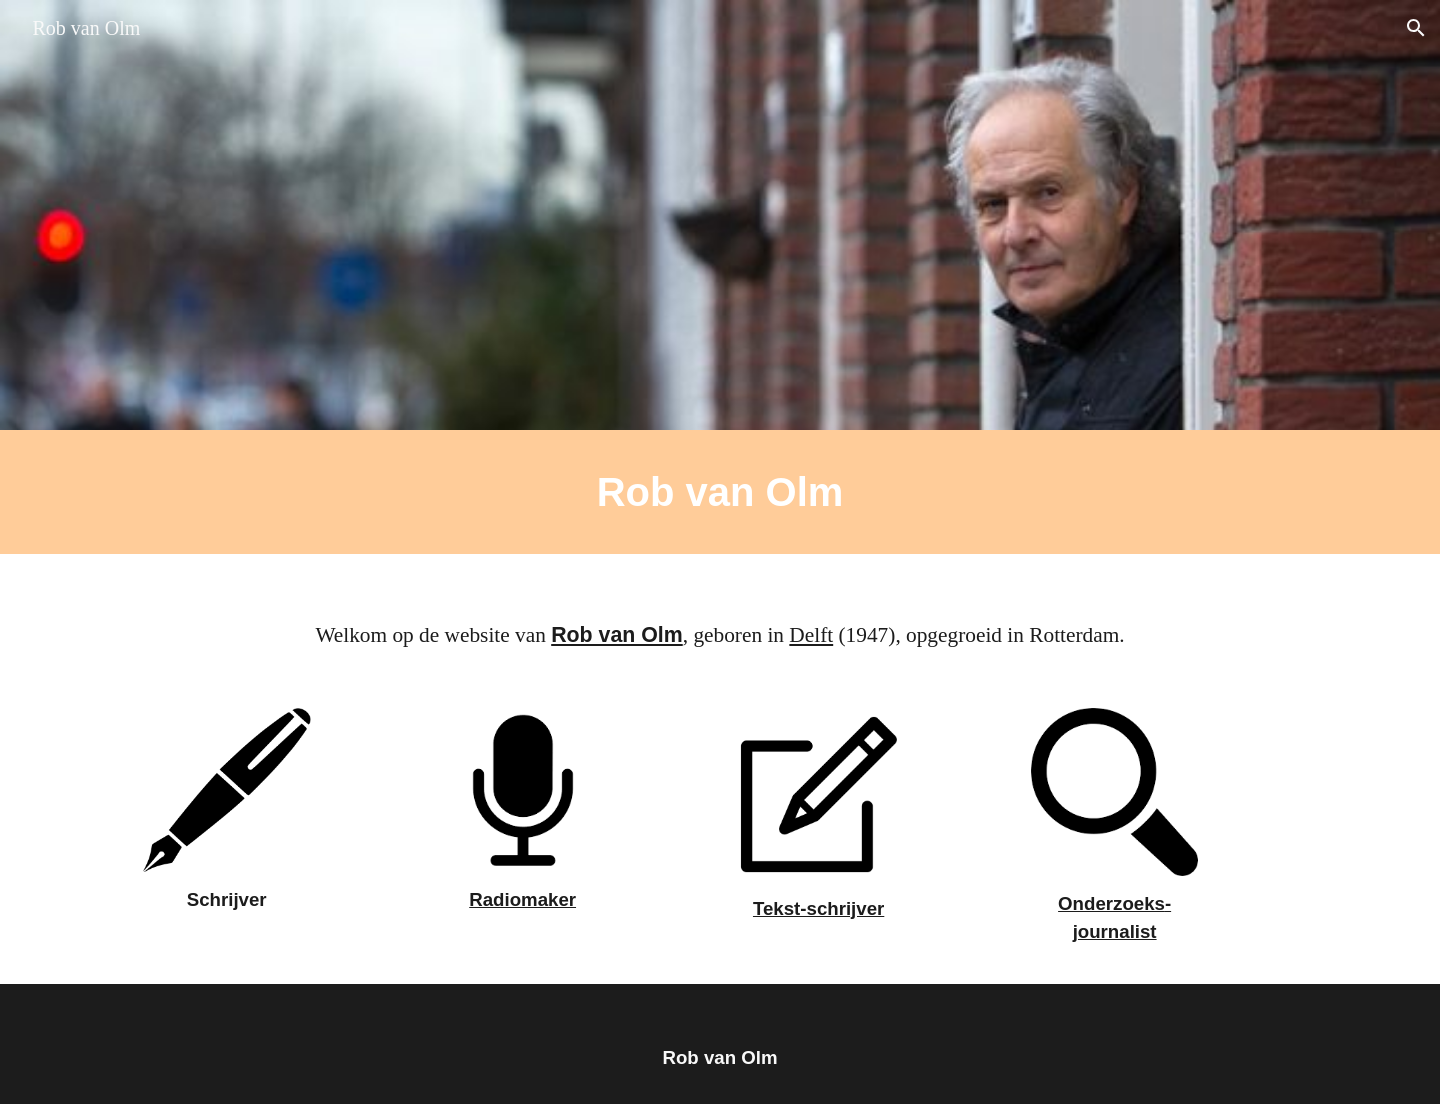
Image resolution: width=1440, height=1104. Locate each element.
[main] (720, 492)
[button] (1416, 28)
